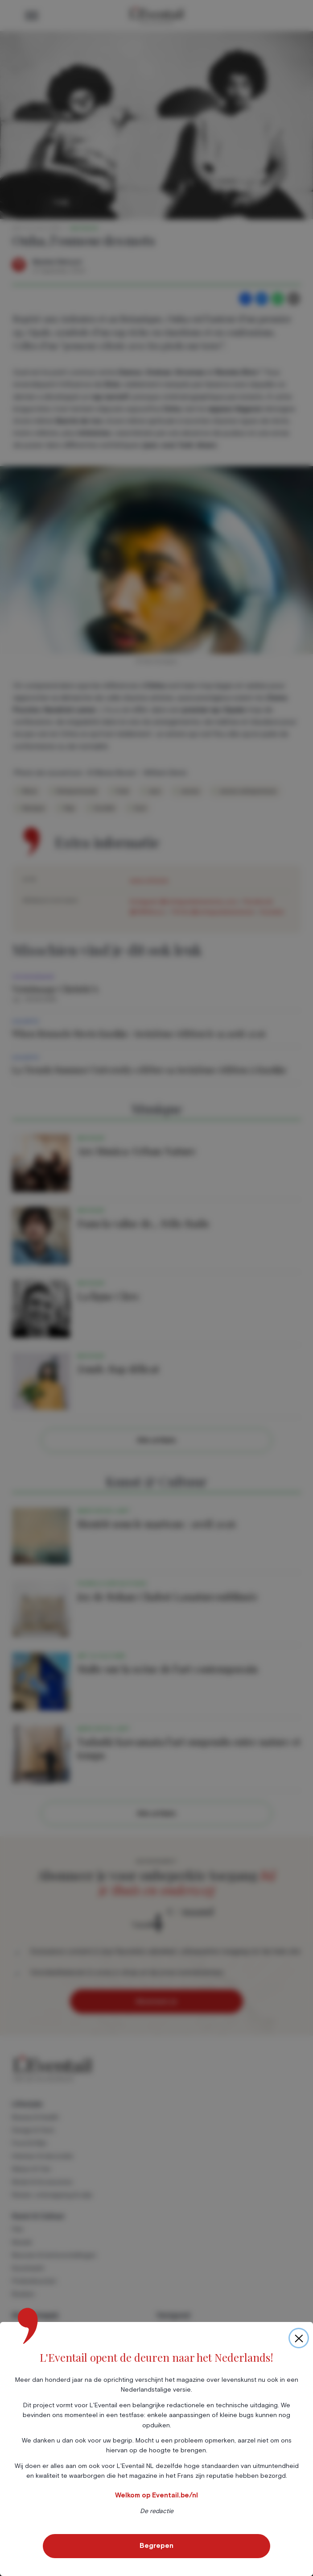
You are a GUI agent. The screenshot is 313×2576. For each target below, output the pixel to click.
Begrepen (156, 2545)
